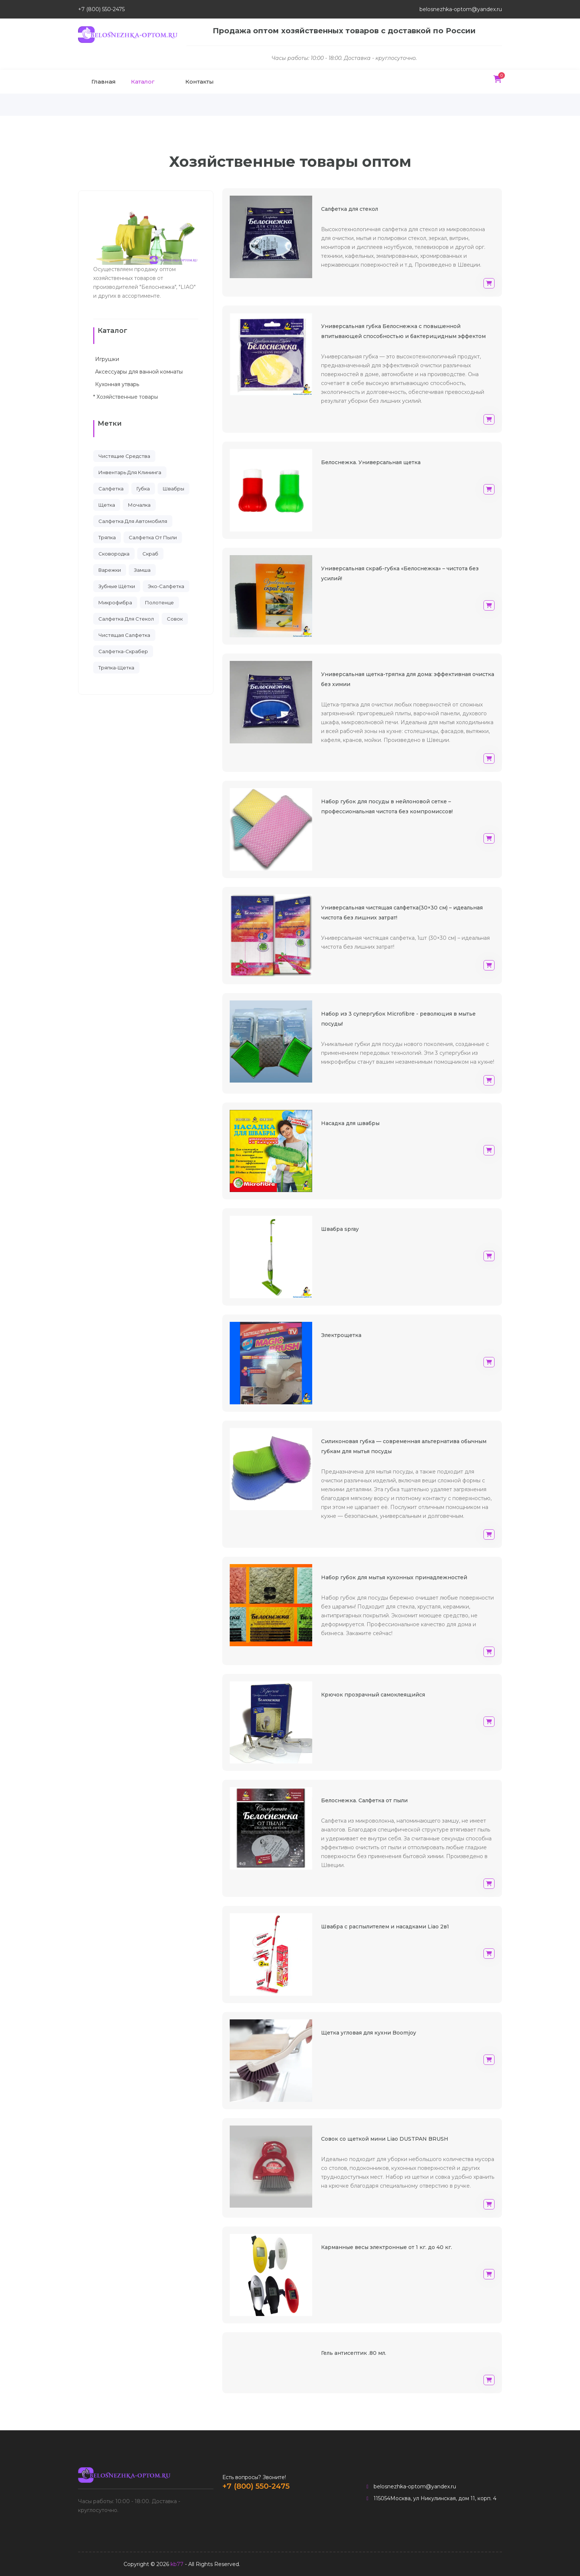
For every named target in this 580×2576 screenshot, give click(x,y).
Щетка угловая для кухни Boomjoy (368, 2032)
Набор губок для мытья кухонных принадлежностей (394, 1577)
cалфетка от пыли (153, 537)
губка (143, 489)
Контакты (199, 81)
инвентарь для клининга (129, 472)
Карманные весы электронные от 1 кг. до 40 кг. (386, 2247)
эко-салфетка (166, 586)
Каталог (143, 81)
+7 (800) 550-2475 (101, 9)
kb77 (177, 2564)
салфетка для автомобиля (132, 521)
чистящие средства (124, 456)
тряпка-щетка (116, 668)
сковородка (113, 554)
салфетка (111, 489)
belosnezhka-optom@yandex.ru (460, 9)
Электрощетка (341, 1335)
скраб (150, 554)
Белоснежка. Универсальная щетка (371, 462)
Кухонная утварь (116, 384)
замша (142, 570)
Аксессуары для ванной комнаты (138, 371)
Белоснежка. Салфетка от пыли (364, 1800)
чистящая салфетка (124, 635)
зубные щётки (116, 586)
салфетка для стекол (126, 619)
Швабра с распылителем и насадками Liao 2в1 (385, 1926)
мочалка (139, 505)
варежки (109, 570)
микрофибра (115, 602)
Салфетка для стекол (349, 209)
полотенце (159, 602)
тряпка (107, 537)
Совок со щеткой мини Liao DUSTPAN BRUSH (384, 2139)
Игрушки (106, 359)
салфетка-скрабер (123, 651)
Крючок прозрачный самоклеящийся (373, 1694)
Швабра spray (340, 1229)
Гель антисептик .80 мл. (353, 2353)
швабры (173, 489)
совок (175, 619)
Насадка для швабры (350, 1123)
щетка (106, 505)
